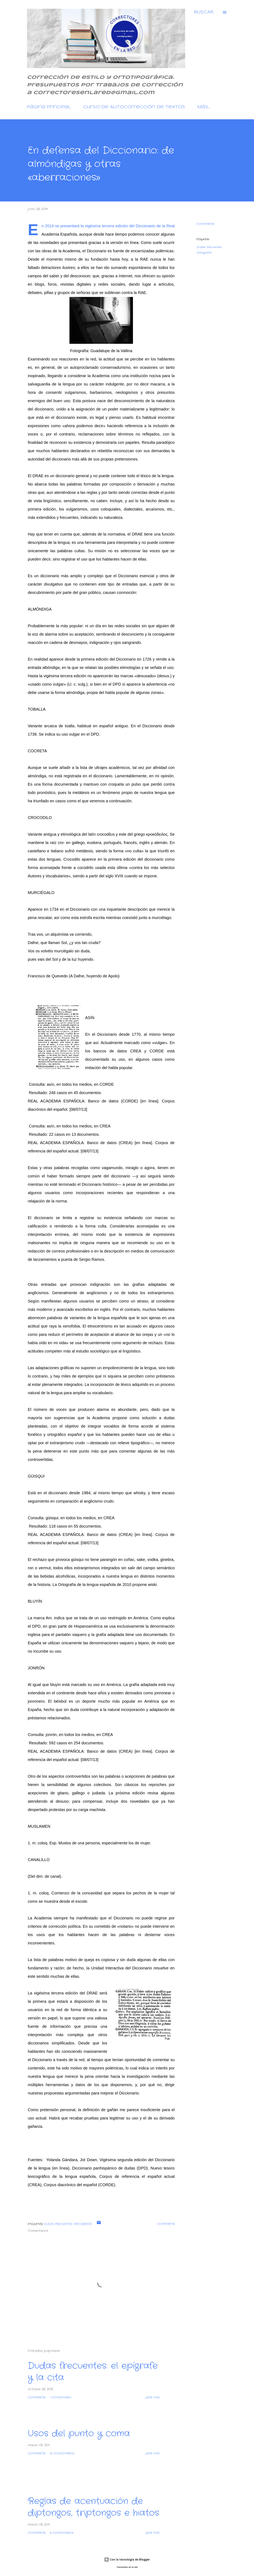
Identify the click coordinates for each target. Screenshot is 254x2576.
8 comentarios (61, 2533)
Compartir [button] (205, 224)
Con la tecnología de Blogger (127, 2559)
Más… (204, 107)
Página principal (49, 107)
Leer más (152, 2398)
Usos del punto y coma (79, 2433)
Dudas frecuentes (208, 247)
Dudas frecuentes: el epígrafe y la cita (93, 2372)
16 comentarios (62, 2454)
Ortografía (203, 253)
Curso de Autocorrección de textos (134, 107)
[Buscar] (204, 12)
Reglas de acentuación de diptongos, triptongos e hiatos (93, 2507)
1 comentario (60, 2398)
